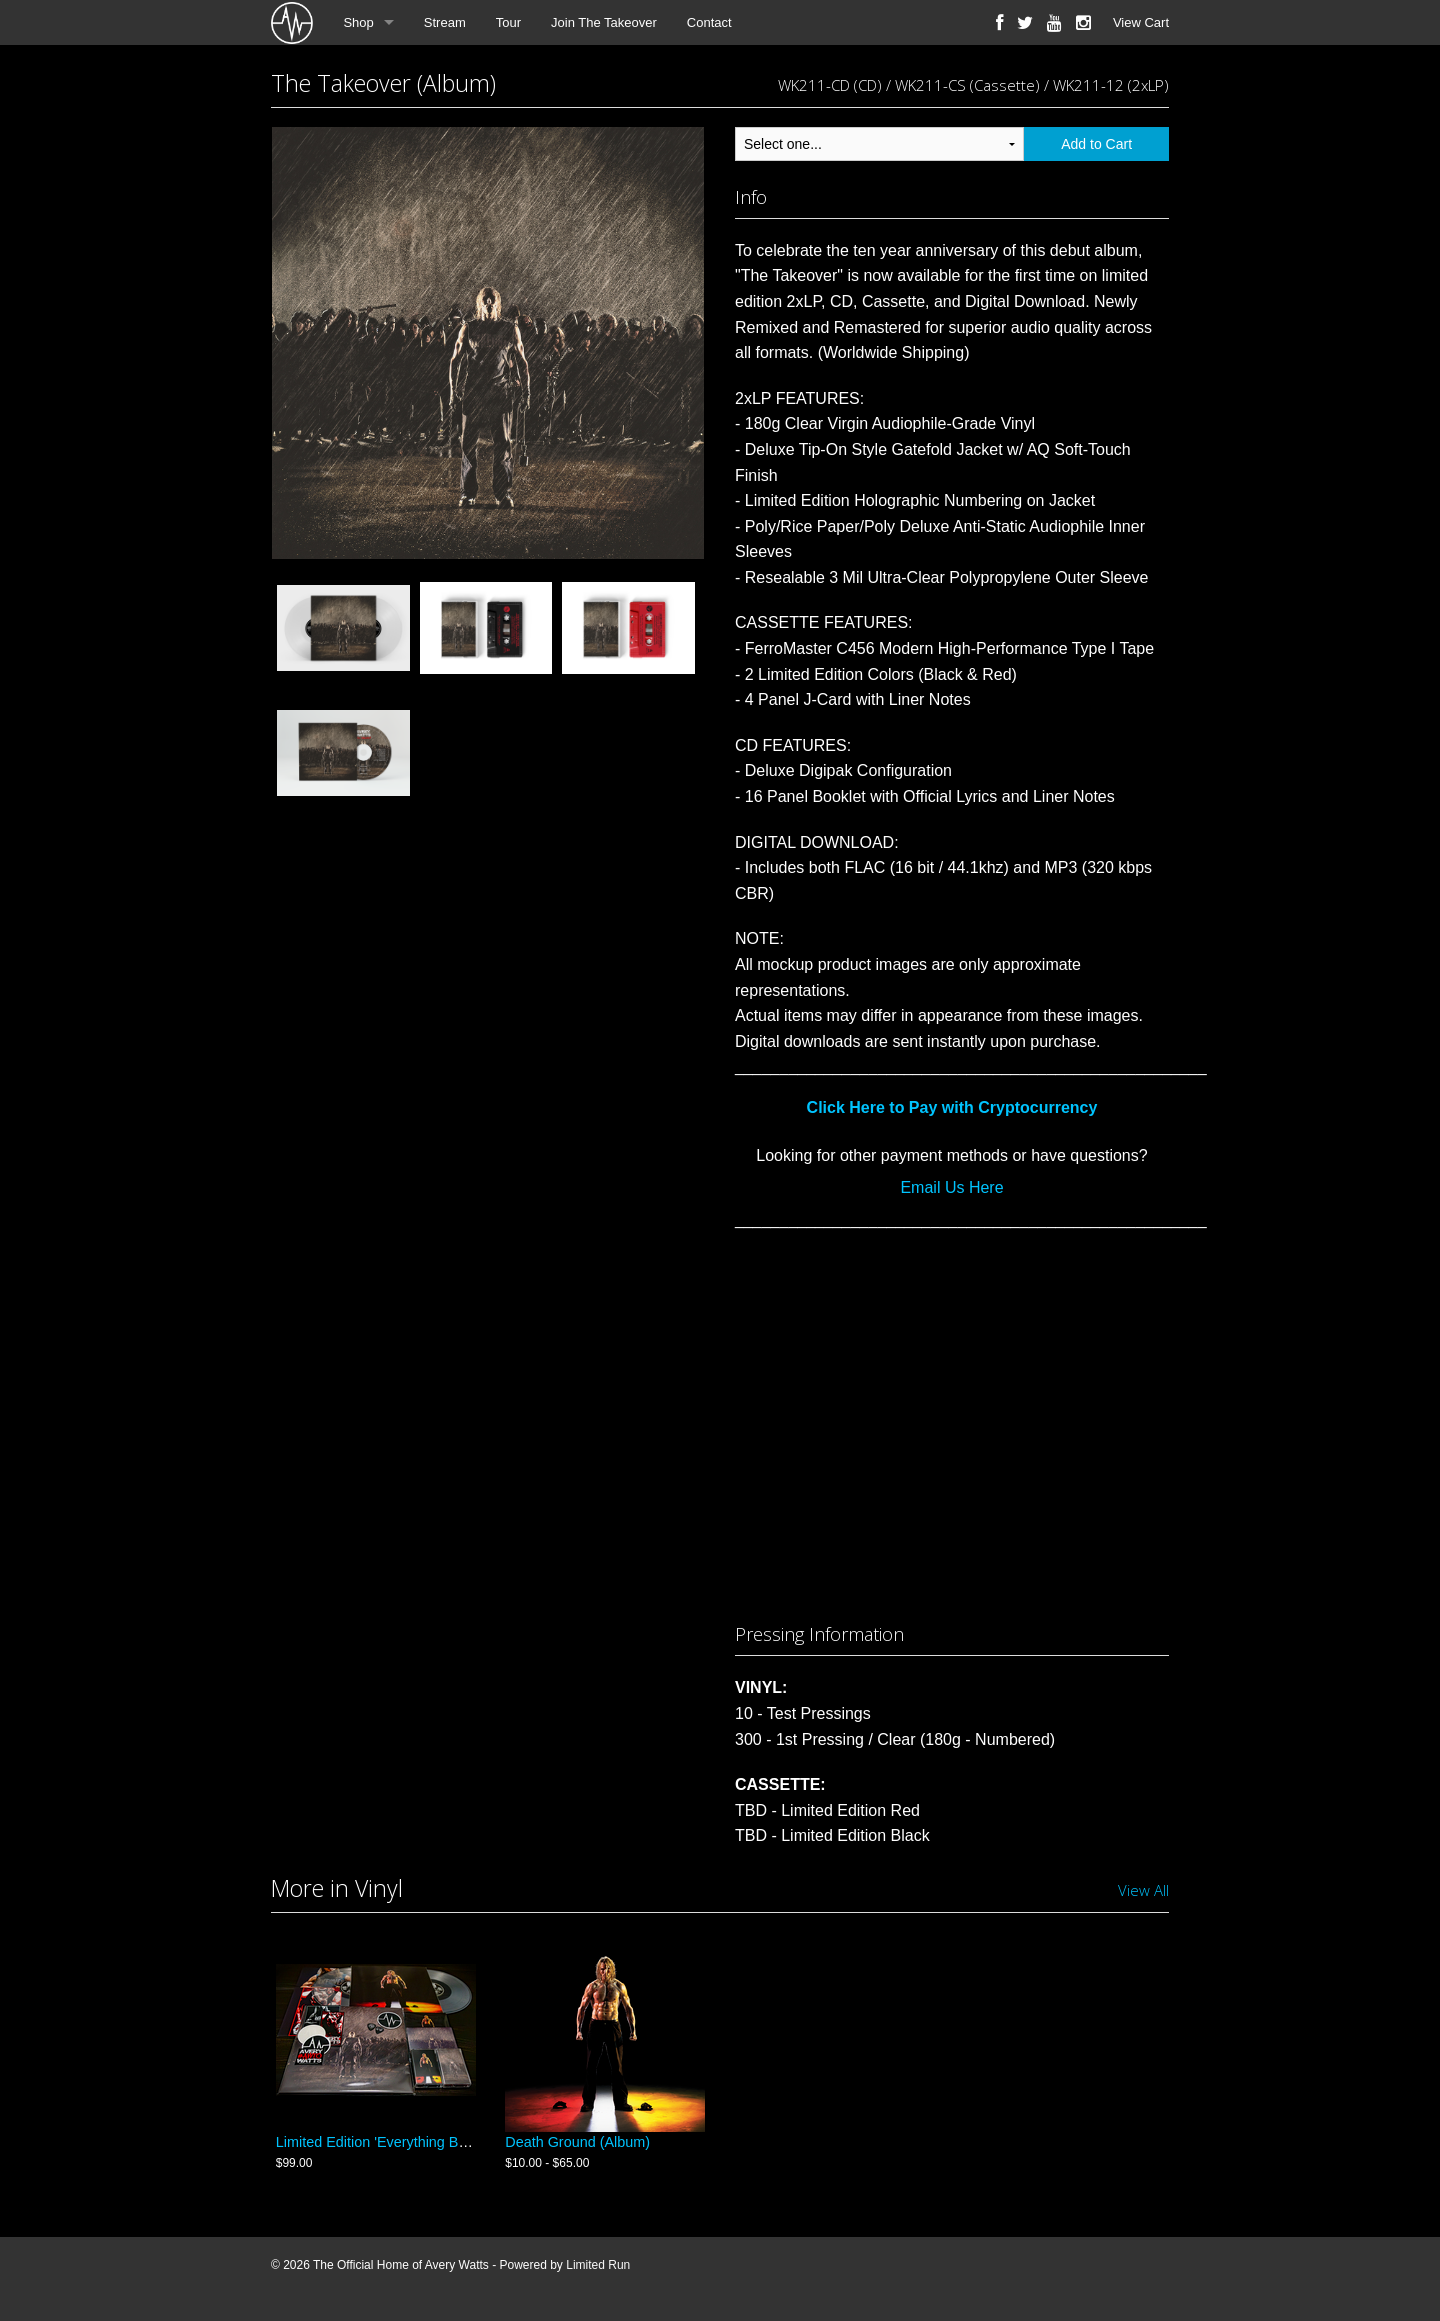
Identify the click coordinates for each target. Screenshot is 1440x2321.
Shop (358, 22)
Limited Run (598, 2272)
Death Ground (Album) (577, 2148)
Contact (709, 22)
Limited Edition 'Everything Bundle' (386, 2148)
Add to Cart (1096, 144)
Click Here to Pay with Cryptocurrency (952, 1107)
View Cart (1141, 22)
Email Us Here (951, 1187)
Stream (445, 22)
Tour (508, 22)
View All (1143, 1890)
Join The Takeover (604, 22)
